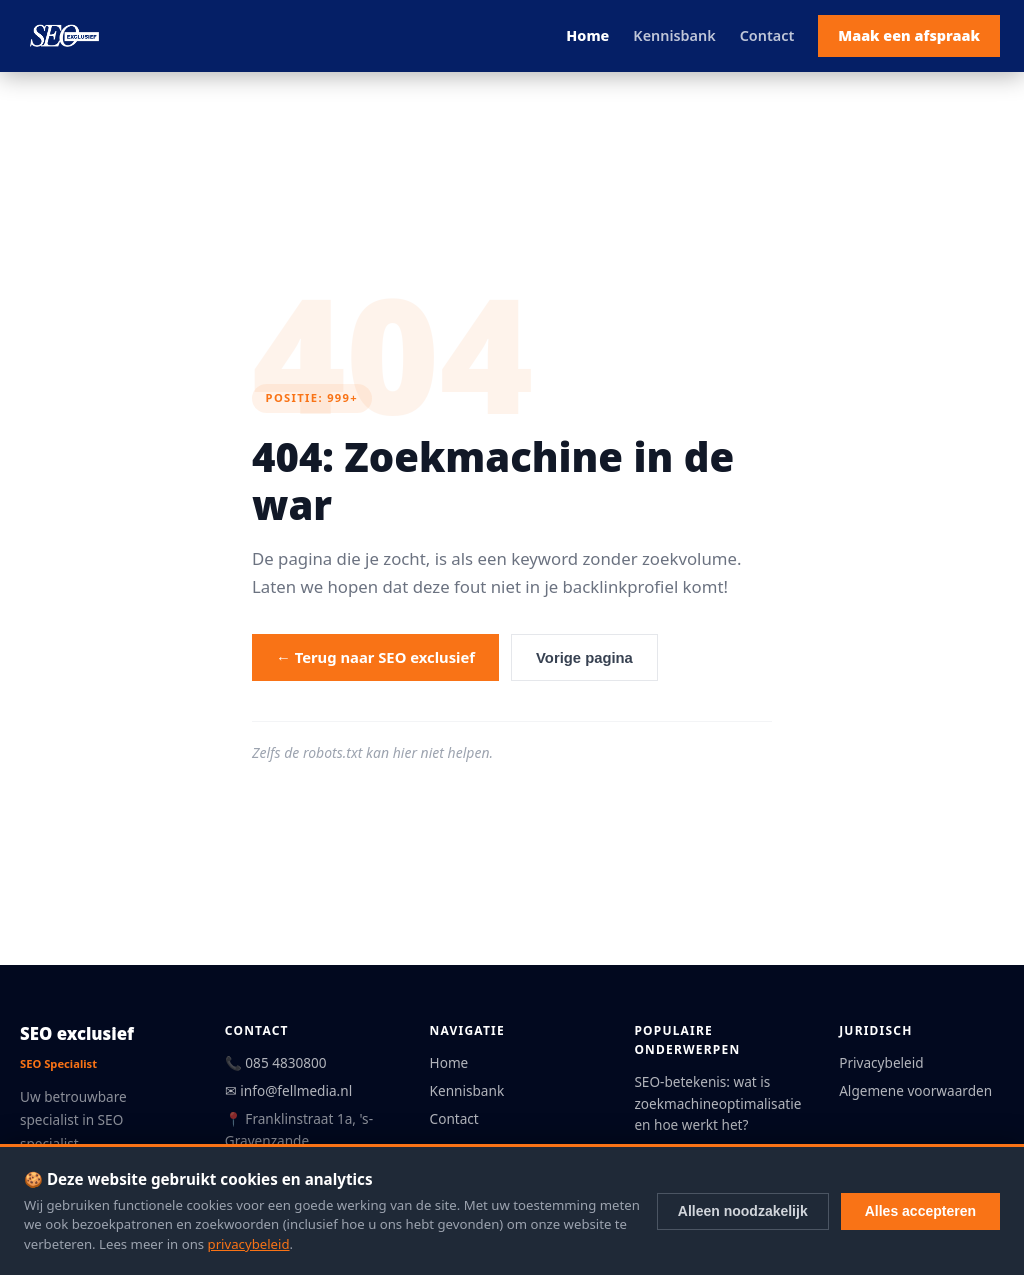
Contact (767, 35)
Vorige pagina (584, 658)
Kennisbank (674, 35)
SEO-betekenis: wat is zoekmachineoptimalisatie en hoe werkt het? (717, 1103)
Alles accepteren (920, 1211)
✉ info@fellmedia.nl (288, 1090)
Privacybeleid (881, 1062)
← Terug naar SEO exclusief (375, 657)
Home (587, 35)
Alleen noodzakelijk (743, 1211)
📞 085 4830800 (276, 1062)
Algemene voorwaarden (915, 1090)
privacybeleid (249, 1244)
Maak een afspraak (909, 35)
